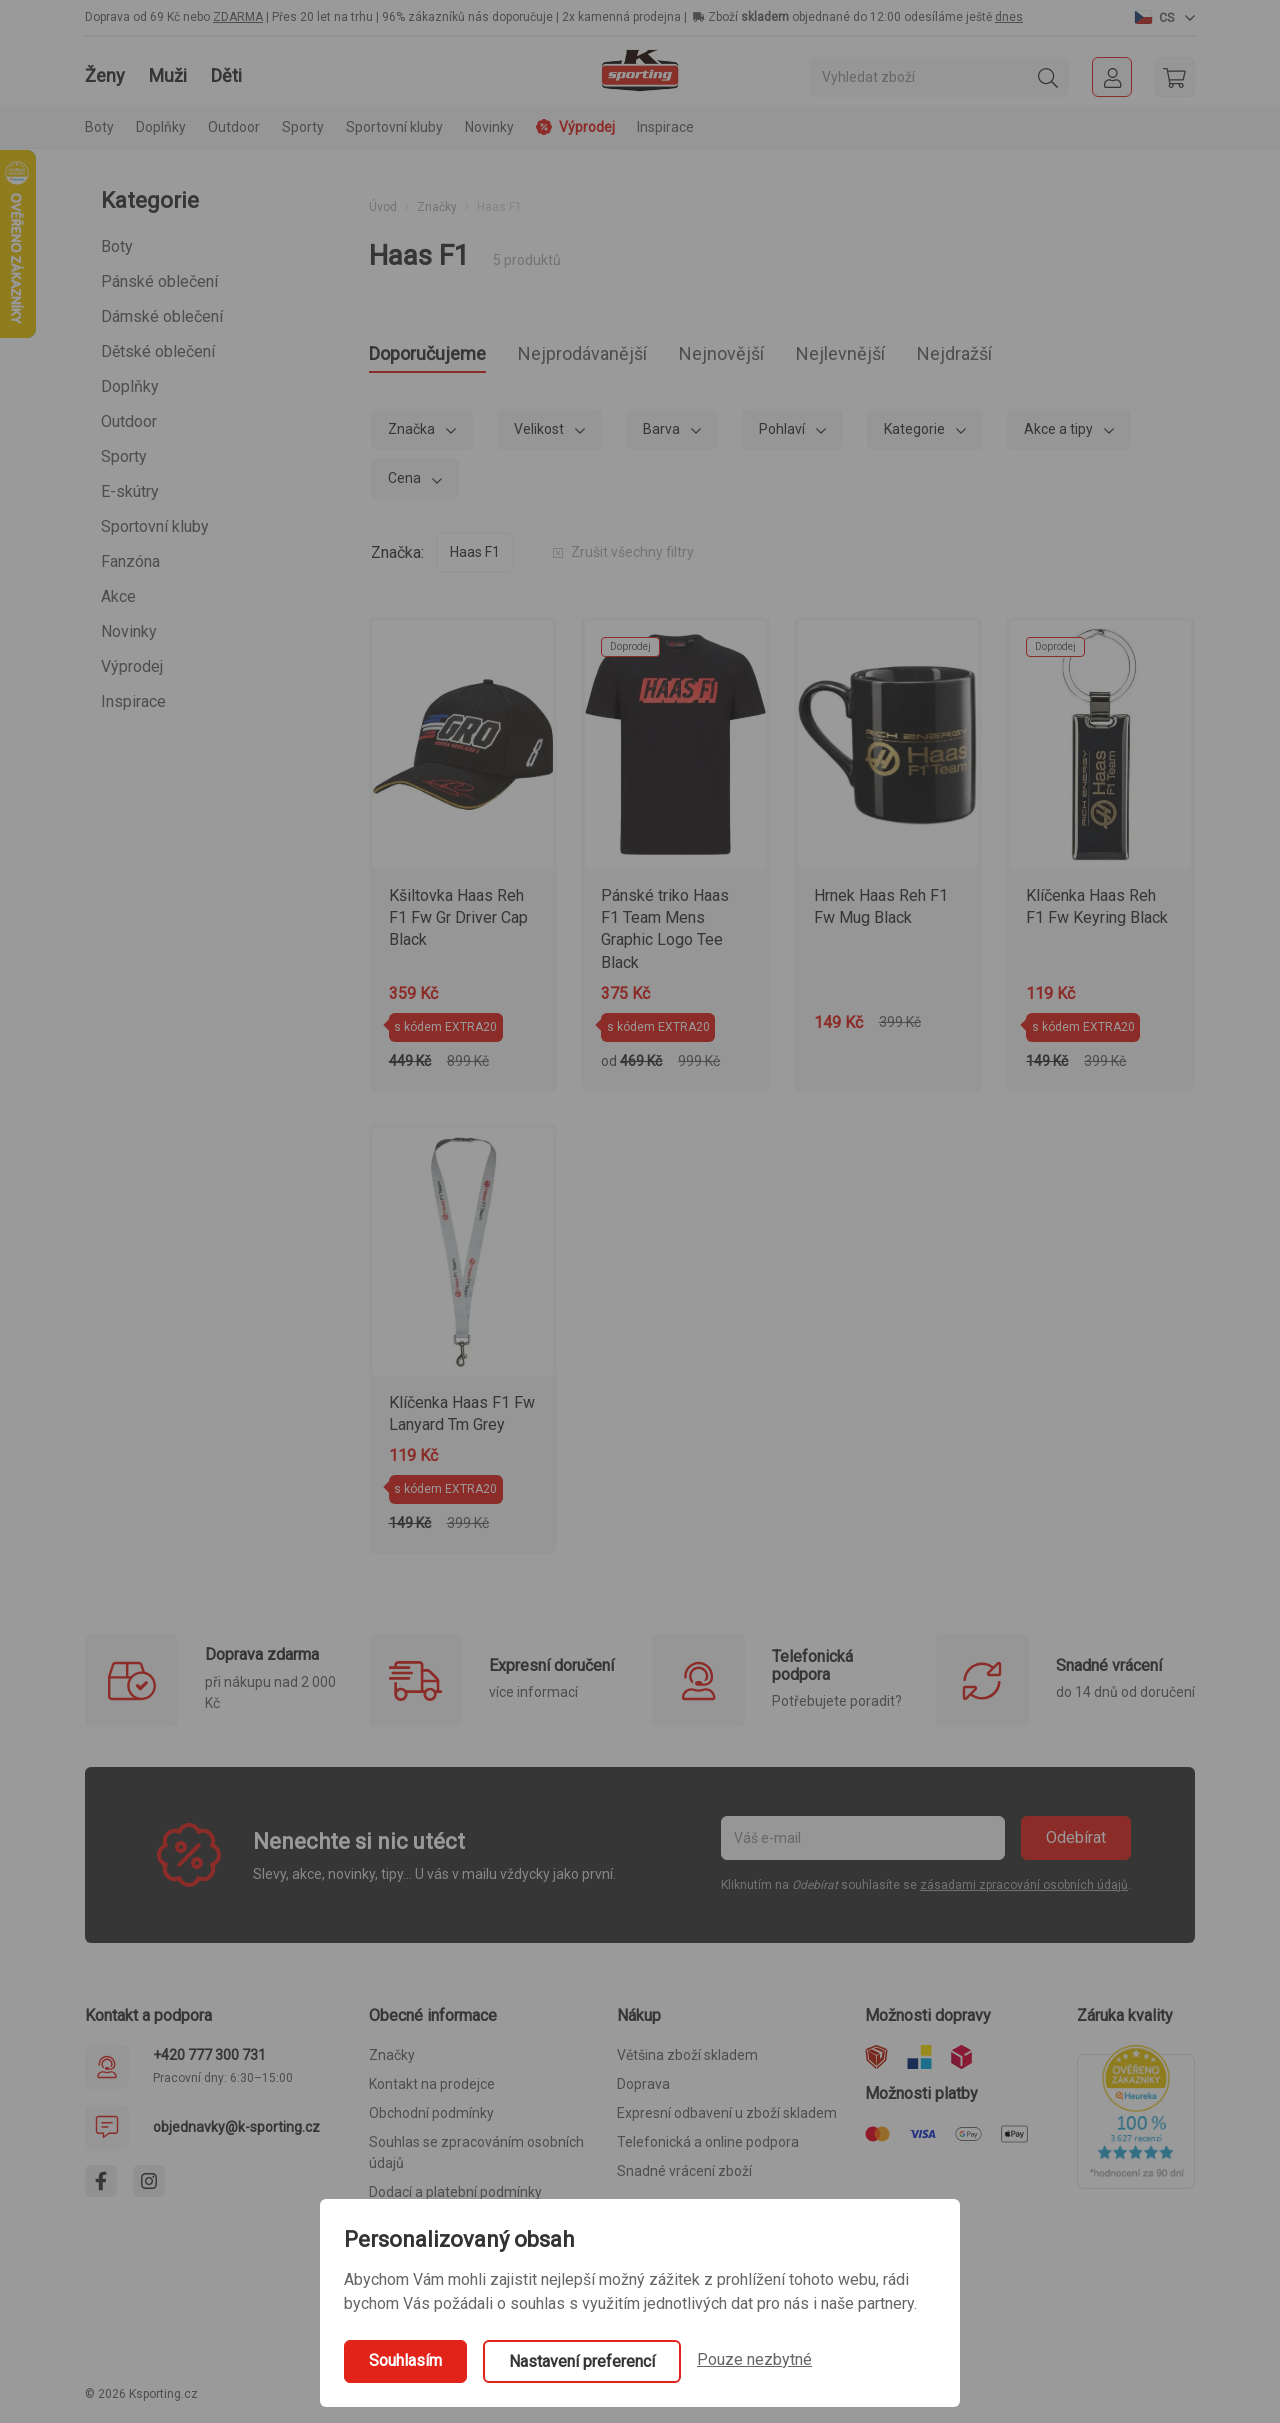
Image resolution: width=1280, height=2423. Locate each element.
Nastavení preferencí (582, 2361)
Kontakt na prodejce (432, 2090)
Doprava (643, 2090)
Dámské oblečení (162, 316)
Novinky (489, 127)
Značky (437, 207)
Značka (413, 435)
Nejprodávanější (627, 356)
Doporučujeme (441, 356)
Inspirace (665, 127)
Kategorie (916, 435)
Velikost (540, 435)
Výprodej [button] (575, 127)
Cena (406, 484)
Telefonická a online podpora (708, 2148)
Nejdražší (1069, 356)
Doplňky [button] (161, 127)
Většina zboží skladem (687, 2061)
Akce (118, 596)
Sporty (124, 456)
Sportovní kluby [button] (394, 127)
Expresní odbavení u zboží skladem (727, 2119)
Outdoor (129, 421)
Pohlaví (783, 435)
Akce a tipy (1060, 435)
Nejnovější (794, 356)
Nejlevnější (934, 356)
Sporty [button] (303, 127)
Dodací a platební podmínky (455, 2198)
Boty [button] (99, 127)
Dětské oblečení (158, 351)
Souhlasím (405, 2360)
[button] (1165, 17)
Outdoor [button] (234, 127)
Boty (117, 246)
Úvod (383, 207)
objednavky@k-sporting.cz (236, 2133)
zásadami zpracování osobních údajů (1024, 1891)
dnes (1009, 17)
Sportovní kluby (155, 526)
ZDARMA (238, 17)
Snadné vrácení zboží (684, 2177)
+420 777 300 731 (209, 2061)
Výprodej (132, 666)
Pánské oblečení (159, 281)
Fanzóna (130, 561)
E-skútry (130, 491)
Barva (663, 435)
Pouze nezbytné (754, 2359)
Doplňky (130, 386)
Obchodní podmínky (431, 2119)
